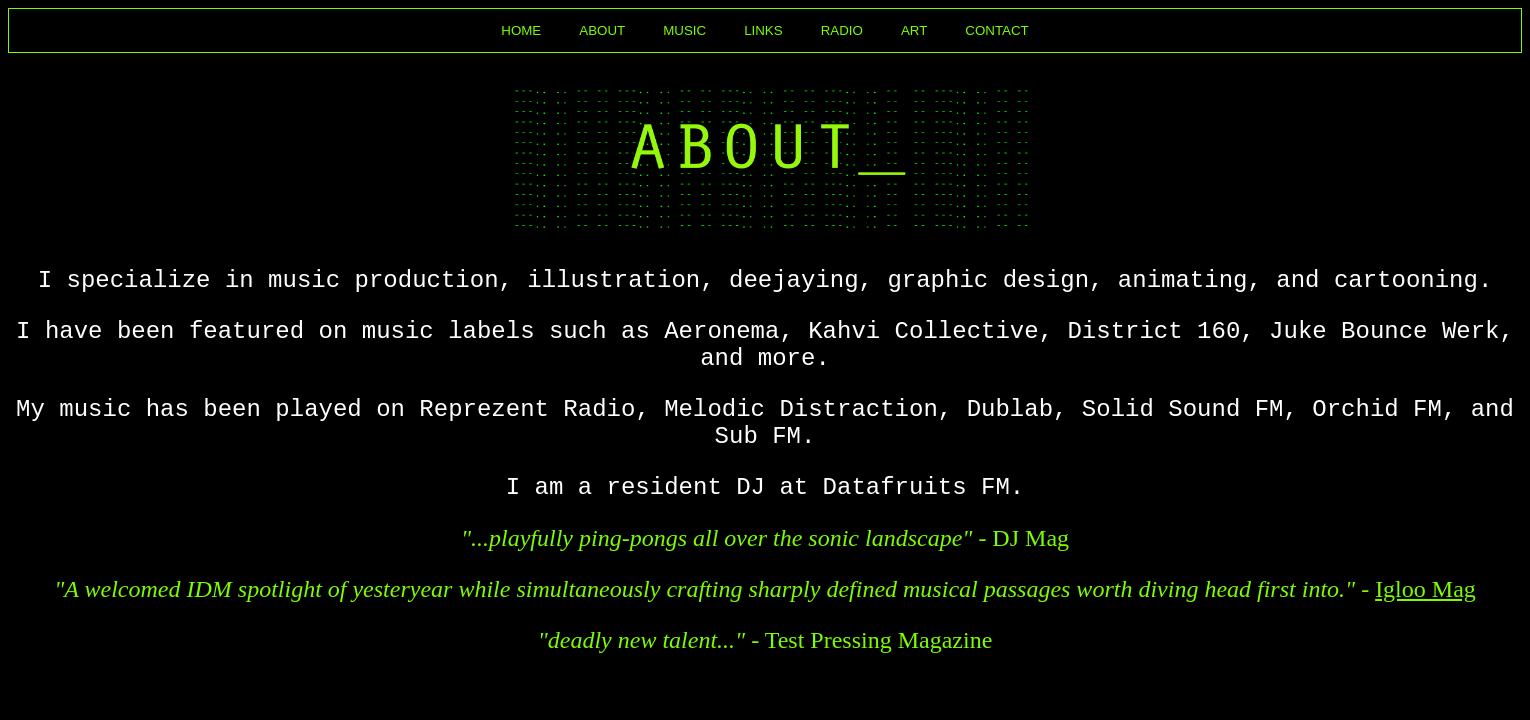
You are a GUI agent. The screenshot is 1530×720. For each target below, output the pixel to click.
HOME (521, 30)
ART (914, 30)
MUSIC (684, 30)
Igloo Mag (1425, 589)
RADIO (842, 30)
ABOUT (602, 30)
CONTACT (996, 30)
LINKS (763, 30)
